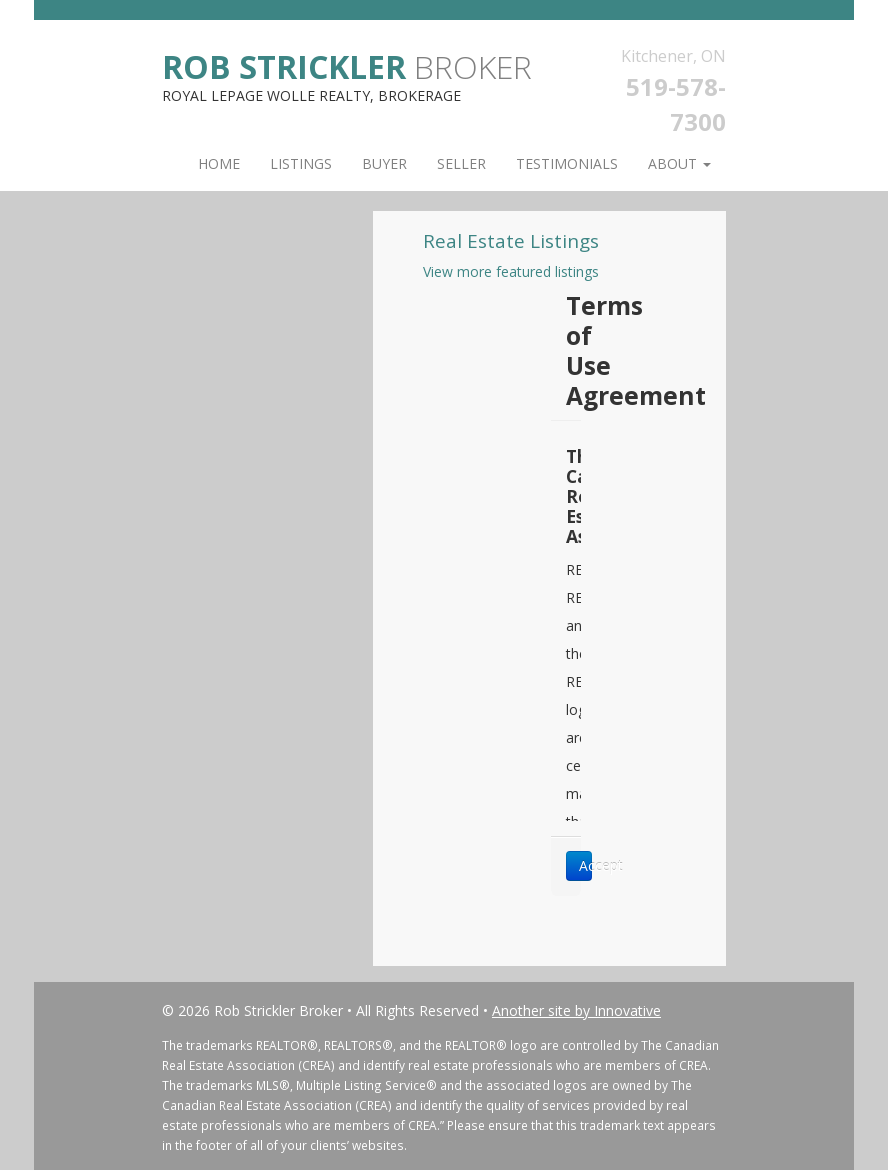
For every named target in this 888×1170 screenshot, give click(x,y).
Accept (585, 865)
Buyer (384, 163)
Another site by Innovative (576, 1010)
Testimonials (567, 163)
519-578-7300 (676, 103)
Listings (301, 163)
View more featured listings (511, 271)
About (679, 163)
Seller (461, 163)
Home (219, 163)
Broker (347, 65)
